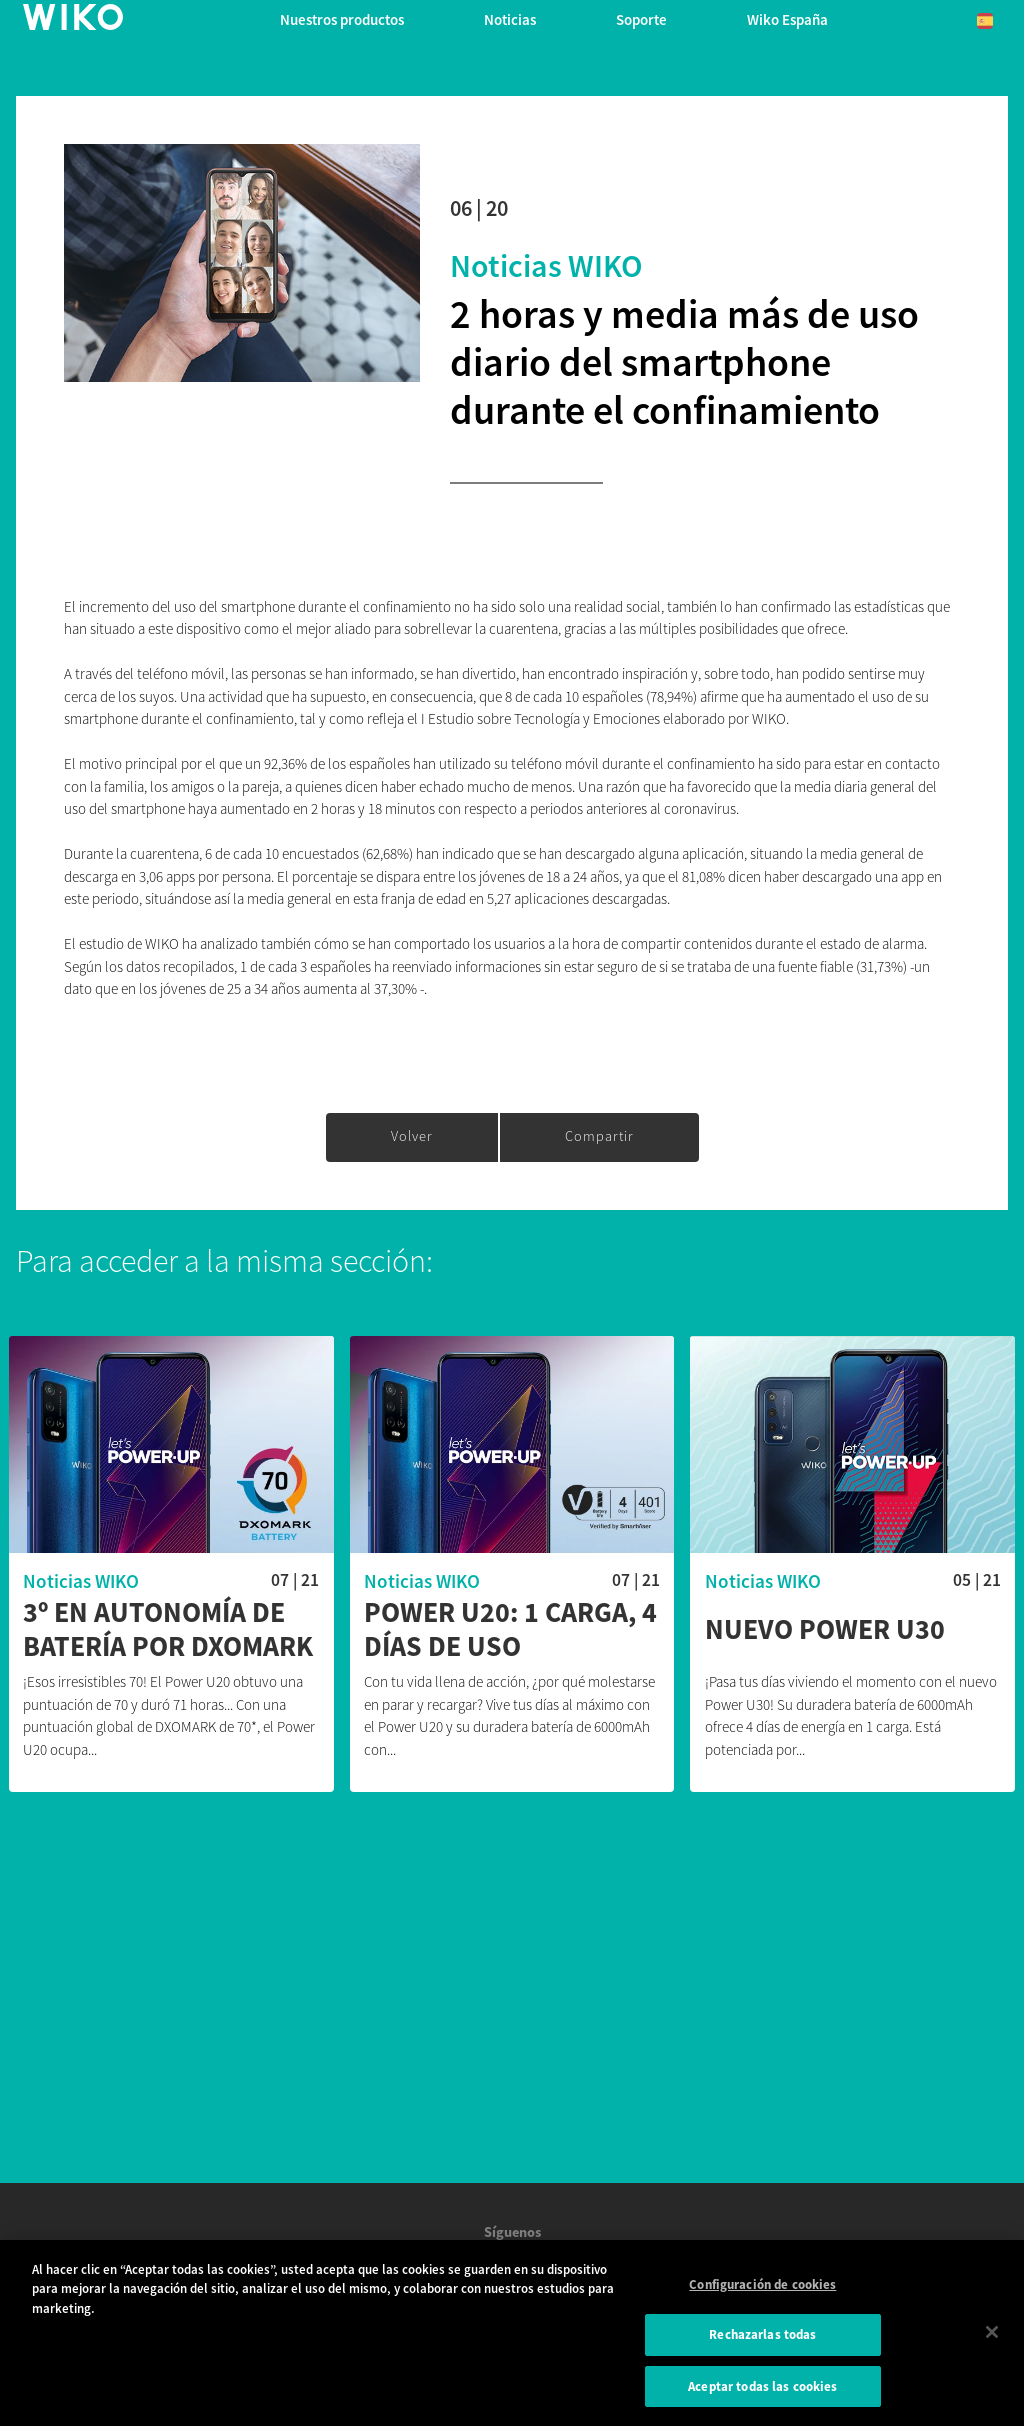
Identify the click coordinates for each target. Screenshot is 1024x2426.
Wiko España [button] (787, 19)
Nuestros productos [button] (342, 19)
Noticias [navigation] (510, 19)
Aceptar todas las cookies (762, 2395)
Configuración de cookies (762, 2293)
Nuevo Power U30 (825, 1630)
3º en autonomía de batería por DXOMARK (168, 1629)
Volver (412, 1136)
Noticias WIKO (546, 266)
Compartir (599, 1136)
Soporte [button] (641, 19)
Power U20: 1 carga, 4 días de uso (510, 1629)
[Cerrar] (992, 2340)
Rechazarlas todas (762, 2343)
